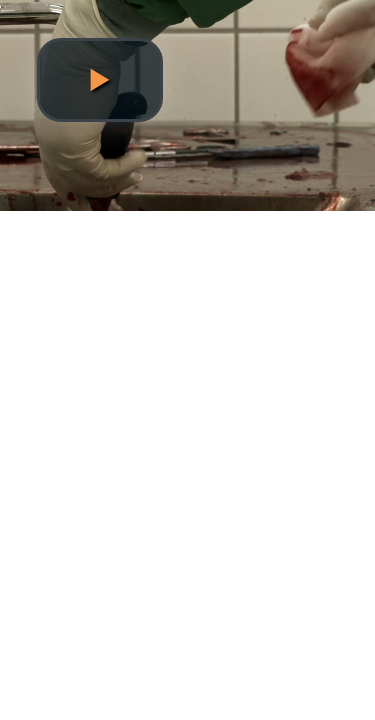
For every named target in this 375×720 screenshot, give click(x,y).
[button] (100, 80)
